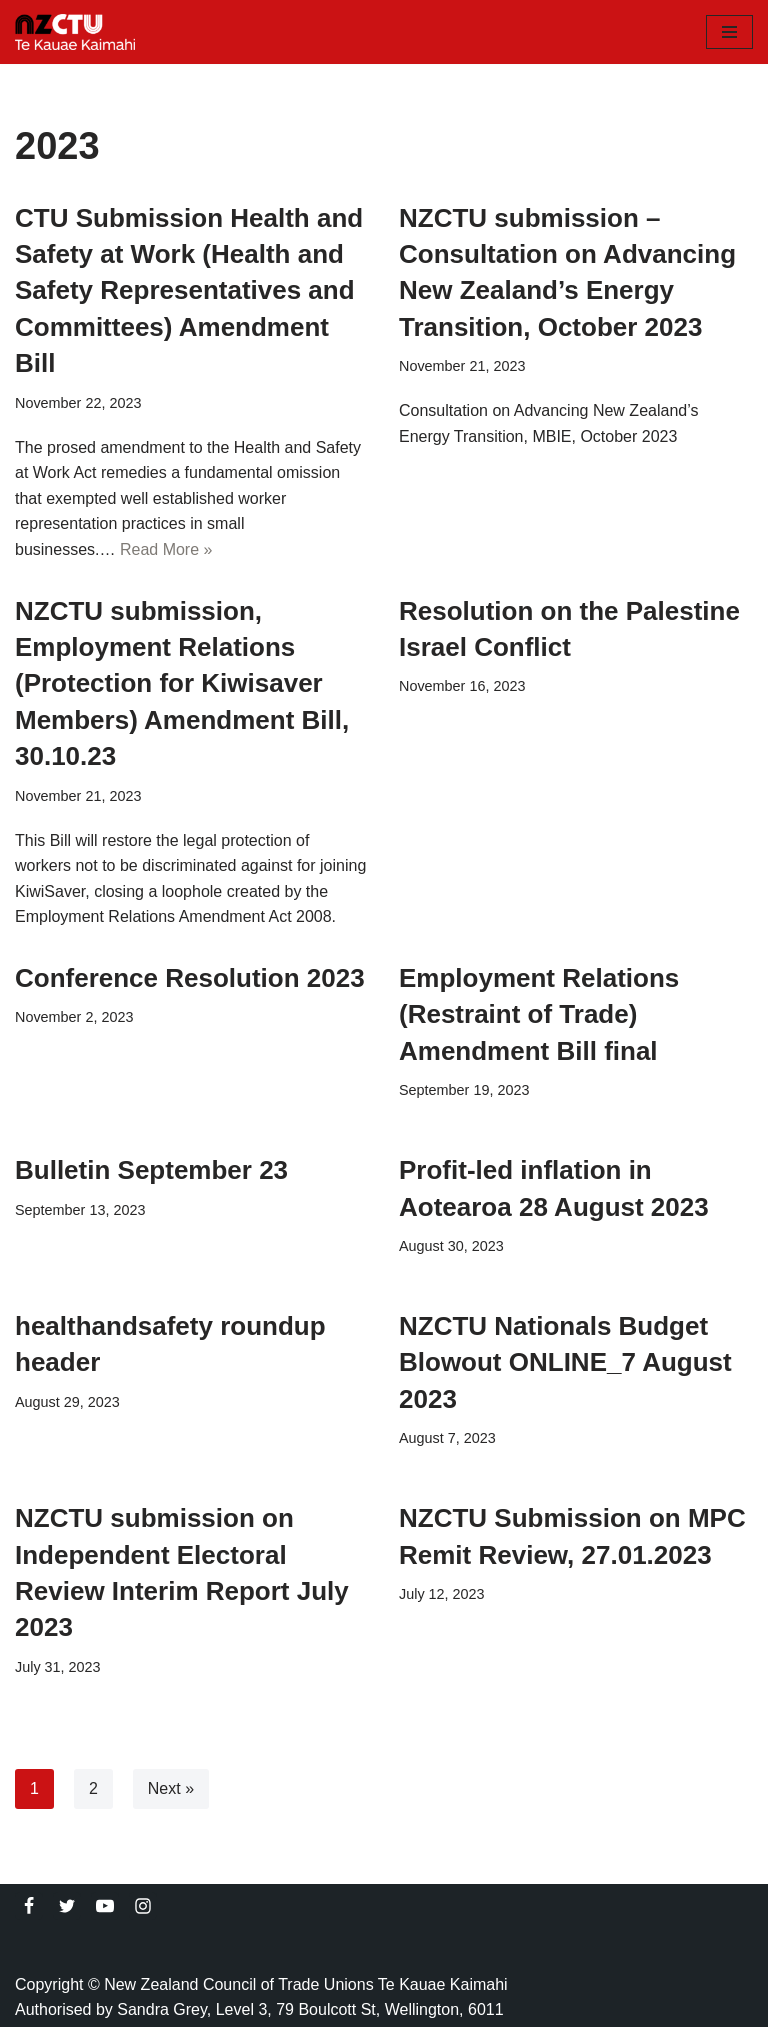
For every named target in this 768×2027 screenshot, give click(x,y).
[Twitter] (67, 1906)
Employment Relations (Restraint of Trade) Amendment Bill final (539, 1014)
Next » (171, 1788)
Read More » (166, 549)
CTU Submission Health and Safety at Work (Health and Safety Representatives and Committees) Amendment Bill (189, 291)
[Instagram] (143, 1906)
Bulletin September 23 (151, 1170)
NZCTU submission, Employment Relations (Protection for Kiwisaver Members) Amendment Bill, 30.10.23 (182, 684)
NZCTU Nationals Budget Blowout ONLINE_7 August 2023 (565, 1362)
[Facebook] (29, 1906)
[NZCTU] (75, 32)
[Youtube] (105, 1906)
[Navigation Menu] (729, 32)
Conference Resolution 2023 (190, 978)
